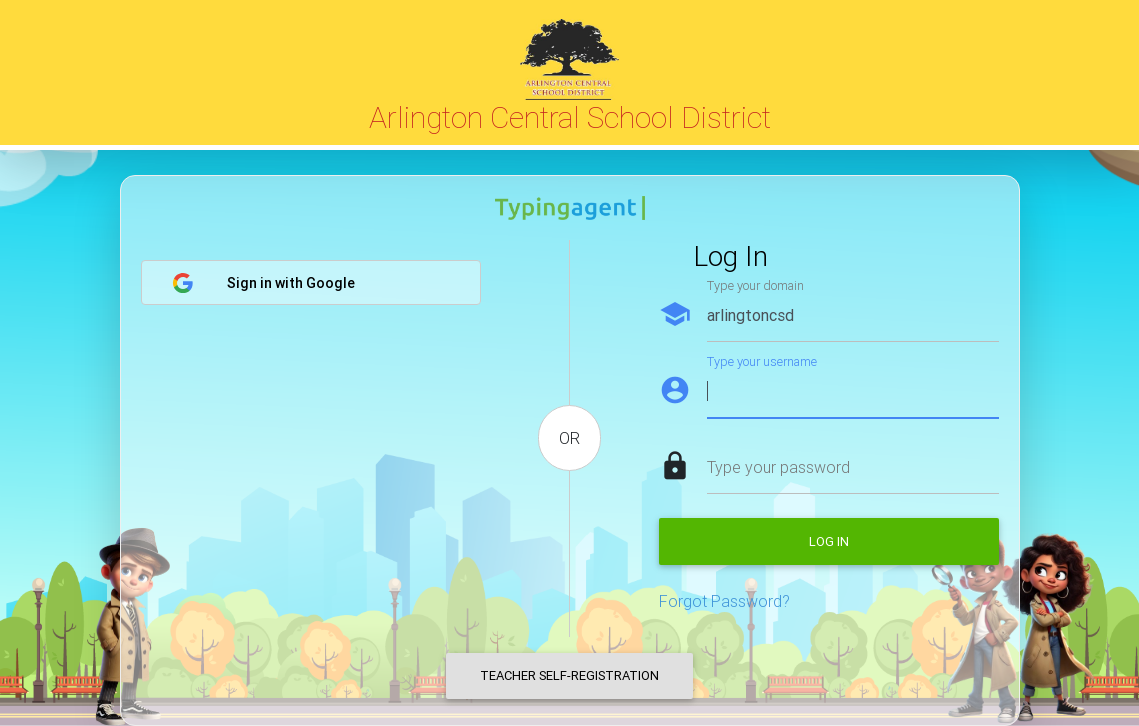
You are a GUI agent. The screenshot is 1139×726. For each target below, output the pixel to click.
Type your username (762, 361)
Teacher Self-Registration (569, 675)
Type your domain (755, 285)
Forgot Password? (724, 601)
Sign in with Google (263, 283)
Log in (829, 541)
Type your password (778, 467)
